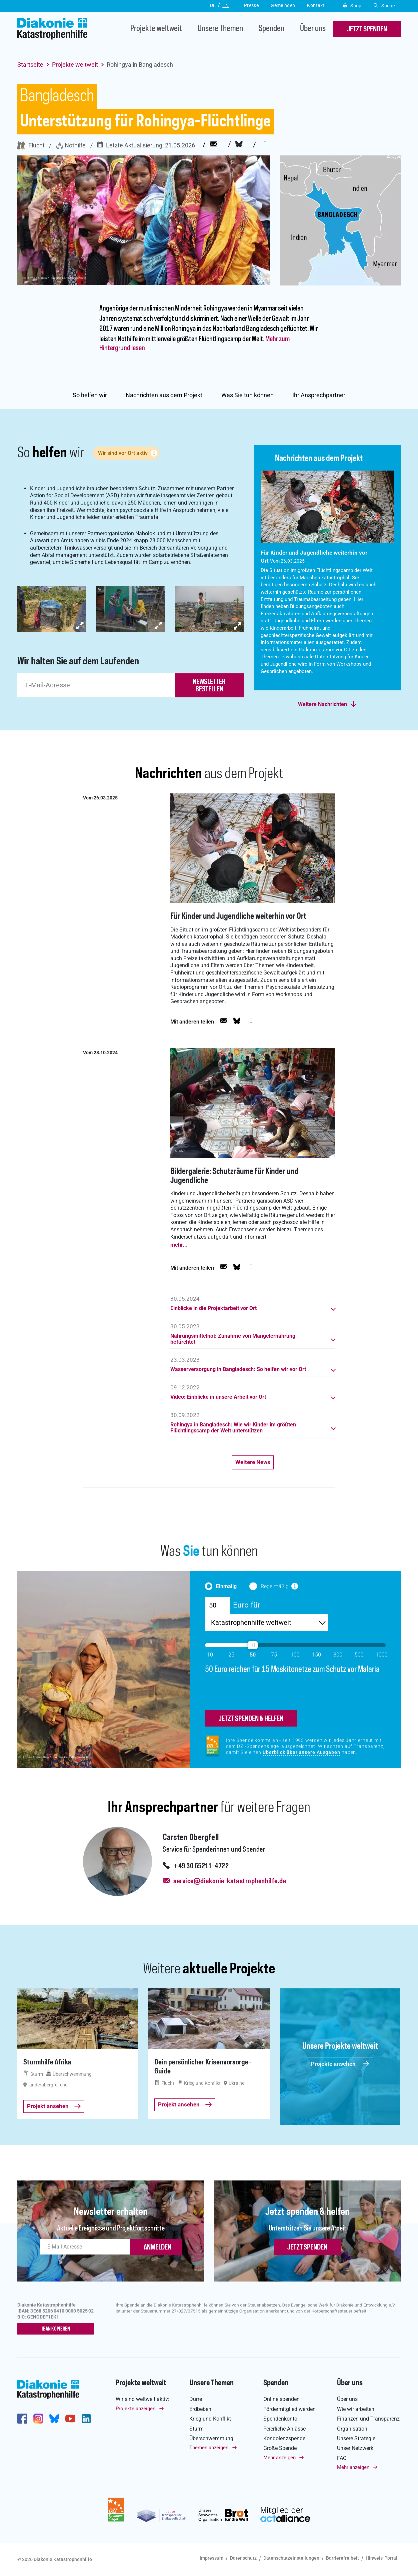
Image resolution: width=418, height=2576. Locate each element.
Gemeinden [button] (283, 5)
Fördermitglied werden (289, 2409)
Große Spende (280, 2448)
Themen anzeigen (208, 2448)
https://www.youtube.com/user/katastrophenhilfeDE (70, 2419)
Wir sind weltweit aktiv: (142, 2399)
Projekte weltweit (156, 29)
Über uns (313, 29)
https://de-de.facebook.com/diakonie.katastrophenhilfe (22, 2419)
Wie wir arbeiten (355, 2409)
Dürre (195, 2399)
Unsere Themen (220, 29)
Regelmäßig (275, 1586)
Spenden (271, 29)
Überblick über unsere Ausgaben (301, 1752)
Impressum (211, 2558)
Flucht (31, 144)
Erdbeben (200, 2409)
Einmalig (226, 1586)
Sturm (196, 2429)
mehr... (179, 1245)
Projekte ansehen (340, 2063)
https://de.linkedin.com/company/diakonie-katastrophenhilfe (86, 2419)
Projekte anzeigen (135, 2409)
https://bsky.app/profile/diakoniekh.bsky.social (54, 2419)
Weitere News (252, 1462)
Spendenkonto (280, 2419)
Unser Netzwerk (355, 2448)
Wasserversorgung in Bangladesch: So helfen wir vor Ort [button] (238, 1369)
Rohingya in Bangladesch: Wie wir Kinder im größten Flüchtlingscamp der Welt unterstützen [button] (233, 1428)
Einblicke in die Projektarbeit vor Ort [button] (213, 1308)
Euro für (246, 1604)
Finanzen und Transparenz (368, 2419)
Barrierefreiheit (342, 2558)
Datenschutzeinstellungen (291, 2558)
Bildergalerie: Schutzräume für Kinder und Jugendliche (234, 1176)
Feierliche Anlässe (284, 2429)
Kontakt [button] (316, 5)
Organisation (352, 2429)
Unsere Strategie (356, 2438)
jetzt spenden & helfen (251, 1719)
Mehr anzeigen (279, 2458)
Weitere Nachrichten (322, 704)
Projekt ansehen (54, 2106)
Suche (384, 5)
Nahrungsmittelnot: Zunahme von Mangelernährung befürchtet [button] (232, 1339)
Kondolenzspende (284, 2438)
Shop (352, 5)
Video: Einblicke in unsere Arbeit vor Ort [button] (218, 1397)
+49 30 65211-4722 (201, 1866)
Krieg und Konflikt (210, 2419)
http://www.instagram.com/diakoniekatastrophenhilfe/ (38, 2419)
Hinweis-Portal (381, 2558)
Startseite (30, 64)
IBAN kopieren (56, 2329)
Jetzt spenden (307, 2247)
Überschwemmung (211, 2438)
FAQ (342, 2458)
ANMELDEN (157, 2247)
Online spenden (281, 2399)
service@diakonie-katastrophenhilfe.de (229, 1881)
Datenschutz (243, 2558)
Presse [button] (251, 5)
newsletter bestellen (209, 686)
